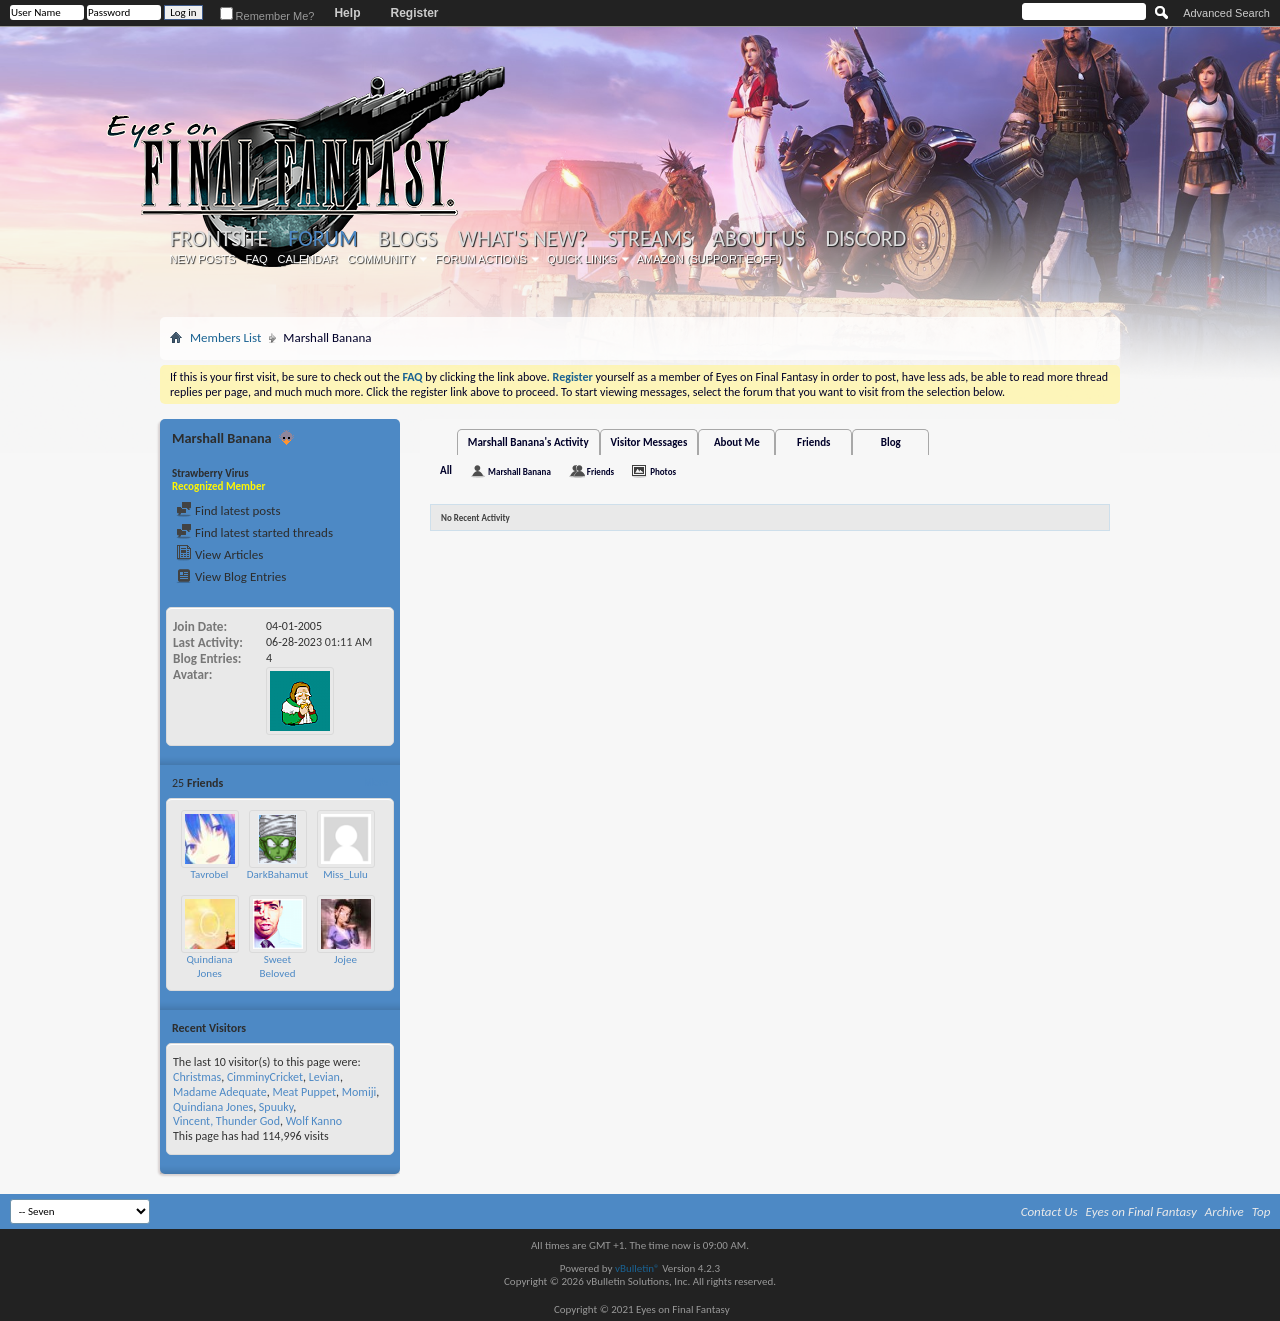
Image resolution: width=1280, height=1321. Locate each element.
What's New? (523, 239)
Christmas (197, 1077)
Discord (865, 239)
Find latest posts (228, 510)
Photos (663, 471)
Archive (1224, 1211)
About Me (737, 442)
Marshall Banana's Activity (528, 442)
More (375, 782)
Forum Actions (481, 259)
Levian (324, 1077)
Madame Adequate (220, 1092)
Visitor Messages (649, 442)
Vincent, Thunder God (226, 1121)
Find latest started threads (254, 532)
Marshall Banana (519, 471)
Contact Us (1049, 1211)
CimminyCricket (265, 1077)
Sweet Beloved (278, 966)
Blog (891, 442)
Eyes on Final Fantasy (1141, 1211)
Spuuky (276, 1107)
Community (381, 259)
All (446, 470)
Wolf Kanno (314, 1121)
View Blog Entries (231, 576)
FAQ (257, 259)
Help (347, 13)
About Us (758, 239)
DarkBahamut (277, 874)
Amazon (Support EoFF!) (710, 259)
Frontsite (219, 239)
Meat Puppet (304, 1092)
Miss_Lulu (345, 874)
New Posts (203, 259)
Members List (225, 337)
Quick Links (582, 259)
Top (1261, 1211)
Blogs (407, 239)
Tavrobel (210, 874)
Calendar (308, 259)
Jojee (345, 959)
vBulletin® (637, 1268)
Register (414, 13)
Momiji (359, 1092)
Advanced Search (1226, 13)
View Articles (219, 554)
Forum (322, 238)
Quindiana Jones (209, 966)
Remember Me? (267, 16)
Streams (649, 239)
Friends (813, 442)
